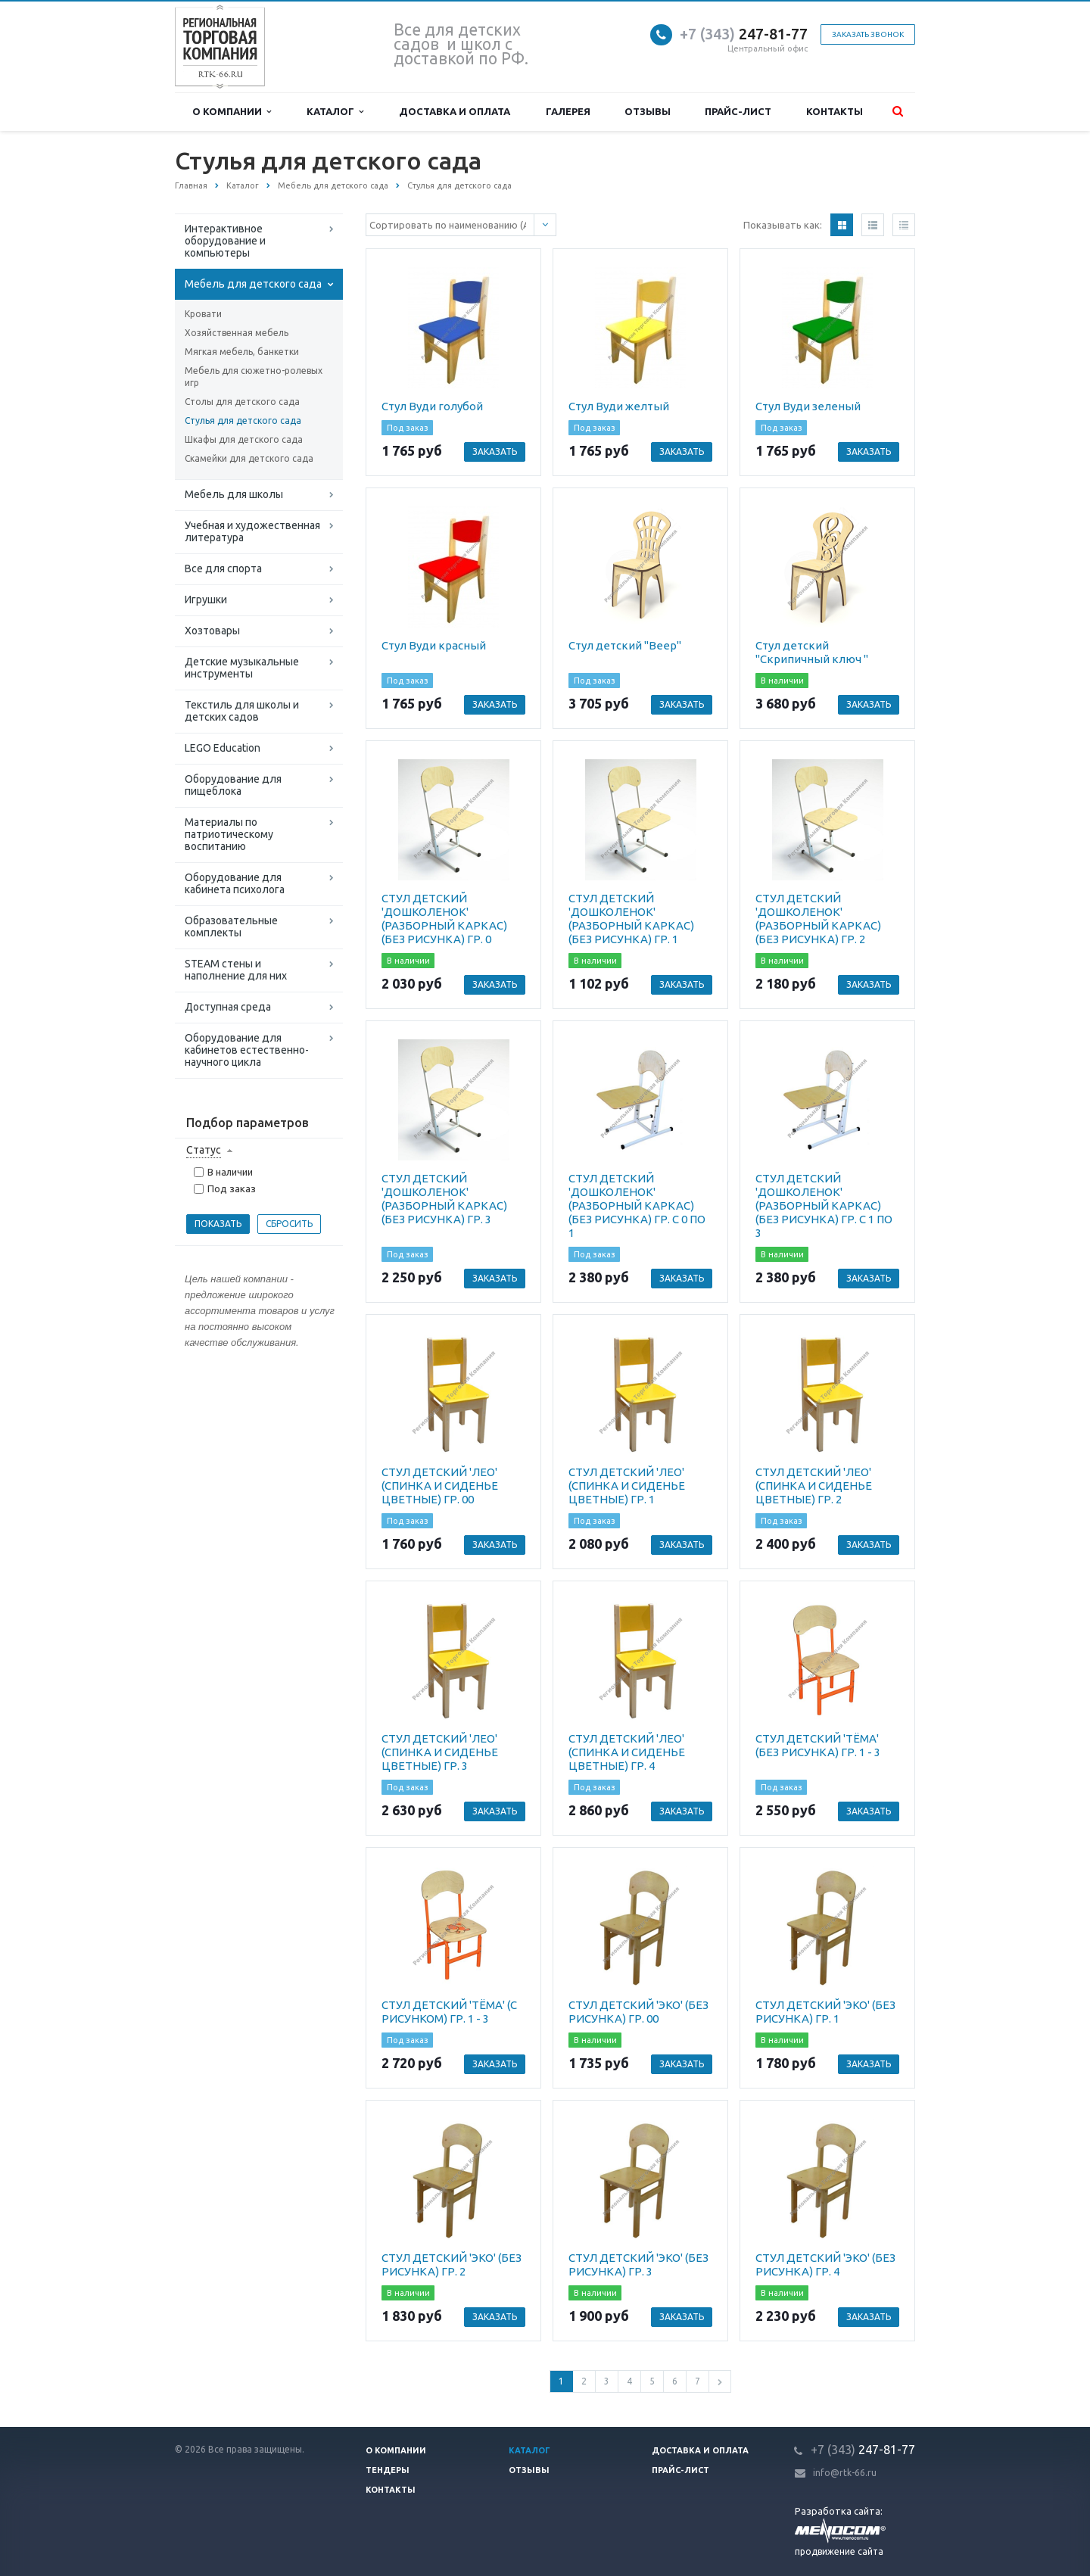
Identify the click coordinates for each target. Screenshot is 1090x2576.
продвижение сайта (839, 2551)
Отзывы (647, 111)
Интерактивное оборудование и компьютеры (225, 241)
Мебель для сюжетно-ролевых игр (253, 377)
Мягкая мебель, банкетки (242, 352)
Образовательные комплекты (231, 926)
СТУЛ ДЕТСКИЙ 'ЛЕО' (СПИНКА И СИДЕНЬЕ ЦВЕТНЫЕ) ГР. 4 (626, 1752)
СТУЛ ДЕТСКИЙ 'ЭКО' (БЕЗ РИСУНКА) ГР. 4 (825, 2264)
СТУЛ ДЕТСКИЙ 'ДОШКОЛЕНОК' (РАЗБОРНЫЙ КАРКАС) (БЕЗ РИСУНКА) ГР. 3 (444, 1199)
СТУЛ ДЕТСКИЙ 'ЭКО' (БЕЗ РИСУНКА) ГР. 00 (638, 2011)
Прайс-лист (738, 111)
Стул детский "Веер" (624, 645)
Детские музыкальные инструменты (242, 668)
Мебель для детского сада (253, 284)
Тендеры (388, 2470)
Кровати (203, 314)
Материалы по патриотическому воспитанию (229, 834)
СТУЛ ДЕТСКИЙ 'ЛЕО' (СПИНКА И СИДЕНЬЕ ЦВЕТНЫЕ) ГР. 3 (440, 1752)
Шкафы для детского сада (244, 439)
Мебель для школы (234, 494)
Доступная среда (228, 1007)
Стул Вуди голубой (432, 406)
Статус (203, 1150)
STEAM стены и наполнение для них (236, 970)
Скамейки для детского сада (249, 458)
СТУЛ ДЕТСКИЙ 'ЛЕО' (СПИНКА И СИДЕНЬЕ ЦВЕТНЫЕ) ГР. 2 (813, 1486)
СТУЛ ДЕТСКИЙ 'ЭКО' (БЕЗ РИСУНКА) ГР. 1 (825, 2011)
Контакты (834, 111)
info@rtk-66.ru (845, 2473)
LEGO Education (222, 748)
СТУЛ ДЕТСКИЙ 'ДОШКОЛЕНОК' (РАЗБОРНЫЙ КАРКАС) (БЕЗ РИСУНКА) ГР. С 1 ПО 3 (823, 1205)
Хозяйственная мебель (236, 333)
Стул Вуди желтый (618, 406)
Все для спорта (223, 568)
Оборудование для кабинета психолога (235, 883)
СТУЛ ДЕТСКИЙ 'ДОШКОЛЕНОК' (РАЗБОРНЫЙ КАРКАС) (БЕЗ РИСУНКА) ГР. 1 (631, 918)
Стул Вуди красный (434, 645)
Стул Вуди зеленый (808, 406)
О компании (231, 111)
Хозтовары (212, 631)
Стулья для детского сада (243, 420)
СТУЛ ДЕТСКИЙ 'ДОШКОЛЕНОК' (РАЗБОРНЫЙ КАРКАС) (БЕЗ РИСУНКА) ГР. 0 (444, 918)
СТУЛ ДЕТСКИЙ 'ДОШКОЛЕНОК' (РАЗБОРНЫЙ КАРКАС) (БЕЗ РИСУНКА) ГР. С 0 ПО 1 (636, 1205)
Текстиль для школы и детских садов (242, 711)
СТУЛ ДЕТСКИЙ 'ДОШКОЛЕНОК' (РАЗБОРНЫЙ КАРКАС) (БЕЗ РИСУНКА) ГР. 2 (818, 918)
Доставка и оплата (454, 111)
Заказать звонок (868, 34)
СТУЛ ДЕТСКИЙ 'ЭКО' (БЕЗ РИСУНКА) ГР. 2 (452, 2264)
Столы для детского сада (242, 401)
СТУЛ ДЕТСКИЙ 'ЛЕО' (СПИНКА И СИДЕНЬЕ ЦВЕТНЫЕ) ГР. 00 (440, 1486)
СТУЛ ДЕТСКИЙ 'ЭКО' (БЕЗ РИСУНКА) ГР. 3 (638, 2264)
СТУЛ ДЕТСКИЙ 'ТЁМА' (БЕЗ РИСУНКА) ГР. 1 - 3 (817, 1745)
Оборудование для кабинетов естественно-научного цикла (247, 1050)
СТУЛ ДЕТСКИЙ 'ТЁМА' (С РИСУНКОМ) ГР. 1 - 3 (449, 2011)
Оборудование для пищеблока (233, 785)
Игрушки (206, 599)
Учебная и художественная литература (252, 531)
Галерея (568, 111)
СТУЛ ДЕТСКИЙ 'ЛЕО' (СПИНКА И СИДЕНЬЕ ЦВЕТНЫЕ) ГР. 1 (626, 1486)
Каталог (335, 111)
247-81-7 (739, 33)
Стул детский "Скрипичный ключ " (811, 652)
